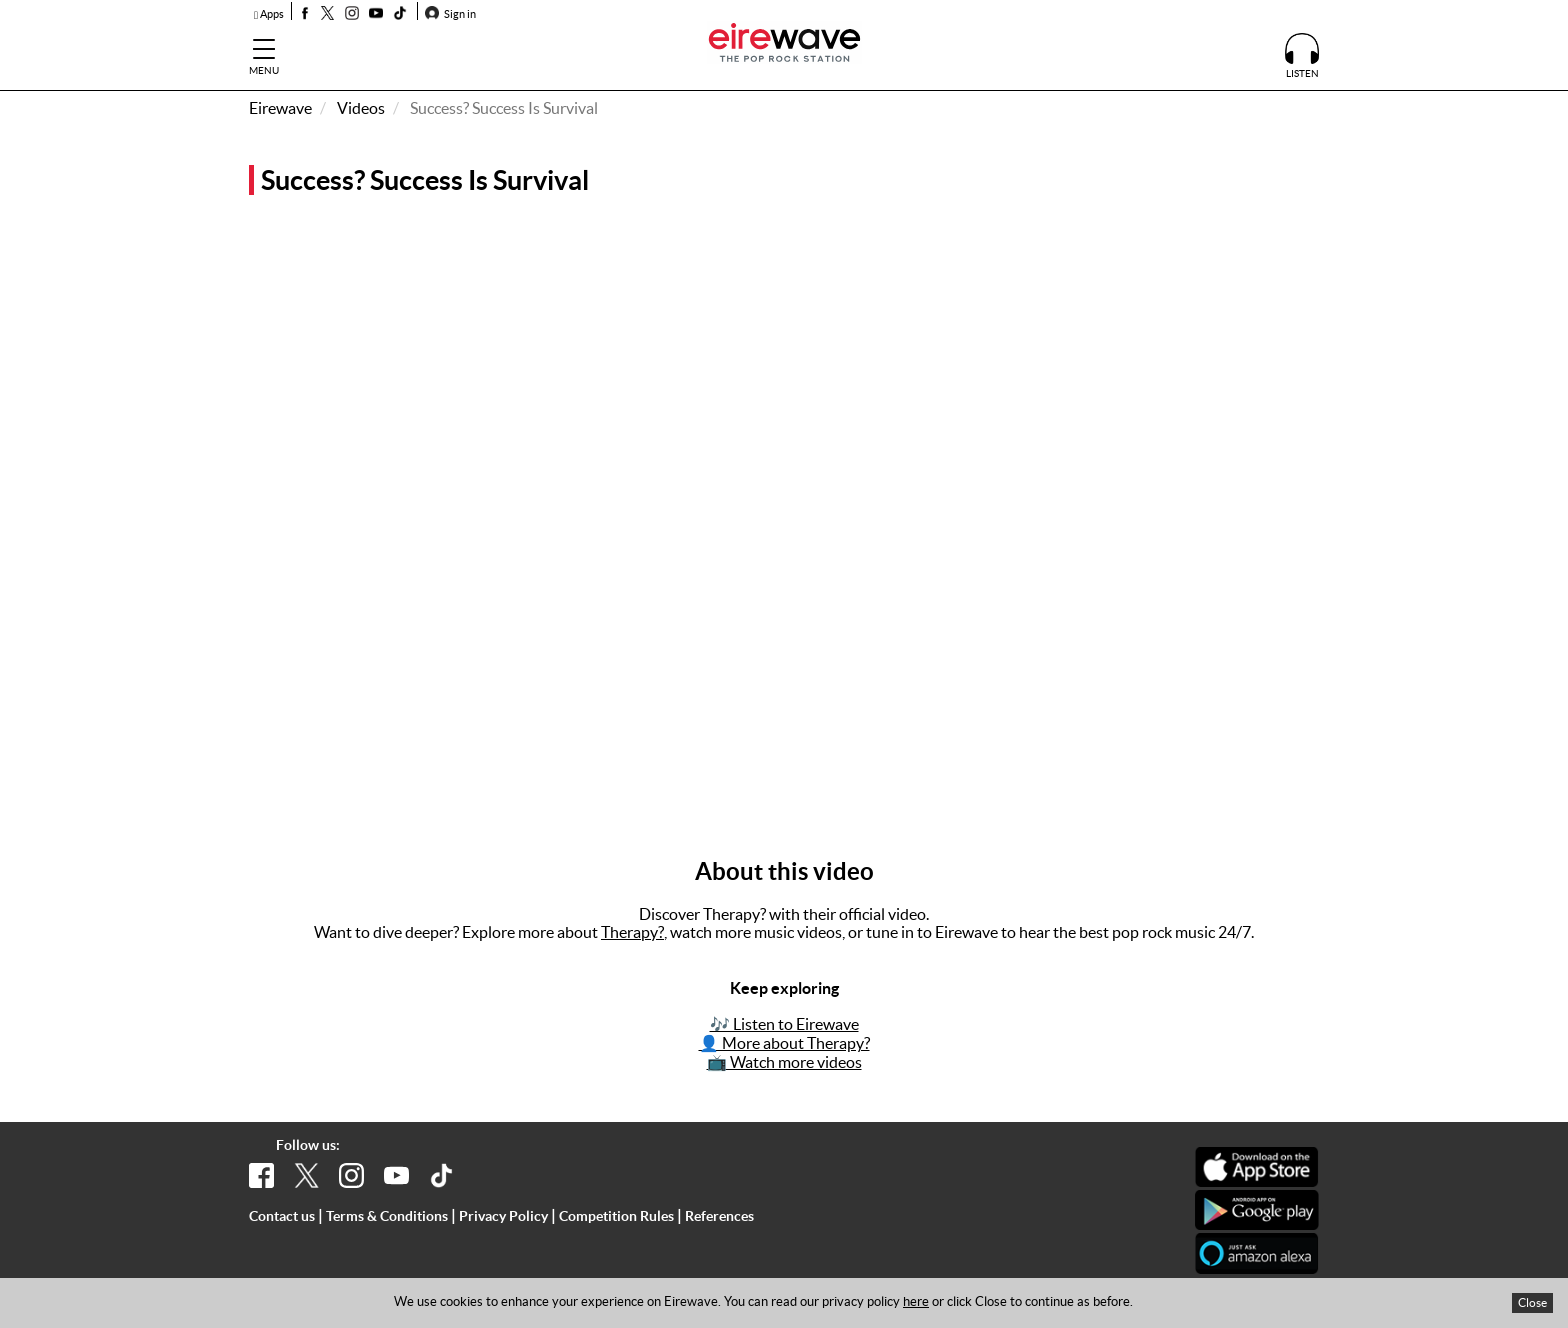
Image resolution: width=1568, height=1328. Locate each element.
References (719, 1216)
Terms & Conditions (387, 1216)
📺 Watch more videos (784, 1062)
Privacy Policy (503, 1216)
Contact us (282, 1216)
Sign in (450, 14)
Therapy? (632, 932)
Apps (269, 14)
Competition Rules (616, 1216)
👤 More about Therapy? (784, 1043)
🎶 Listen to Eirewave (784, 1024)
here (916, 1301)
